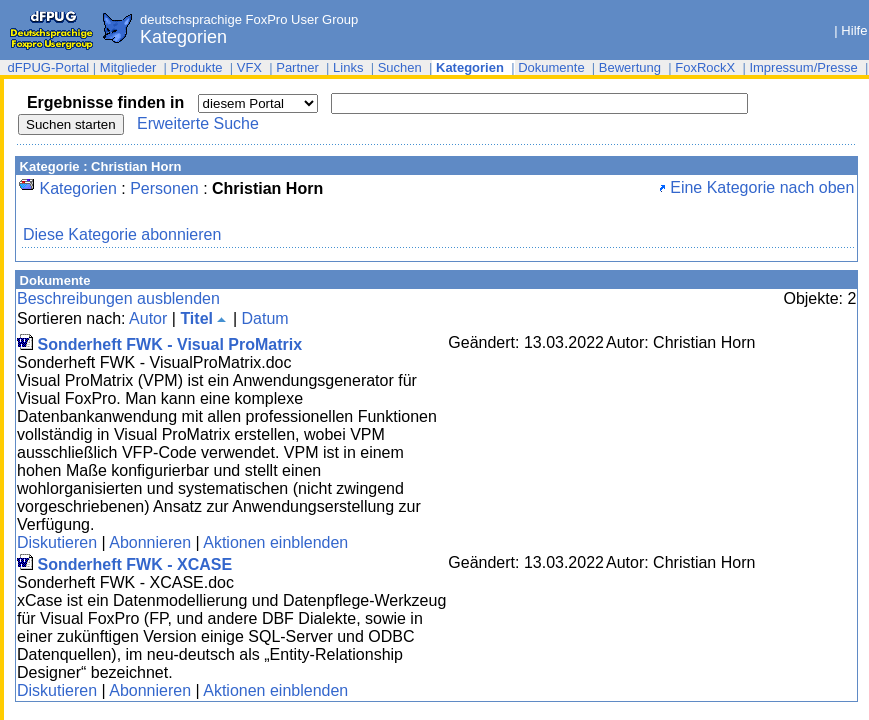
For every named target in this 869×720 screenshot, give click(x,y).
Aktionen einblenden (275, 542)
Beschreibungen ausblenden (118, 298)
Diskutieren (57, 542)
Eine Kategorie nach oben (757, 187)
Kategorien (77, 188)
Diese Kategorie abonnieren (122, 234)
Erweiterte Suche (198, 123)
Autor (148, 318)
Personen (164, 188)
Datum (264, 318)
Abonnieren (150, 542)
